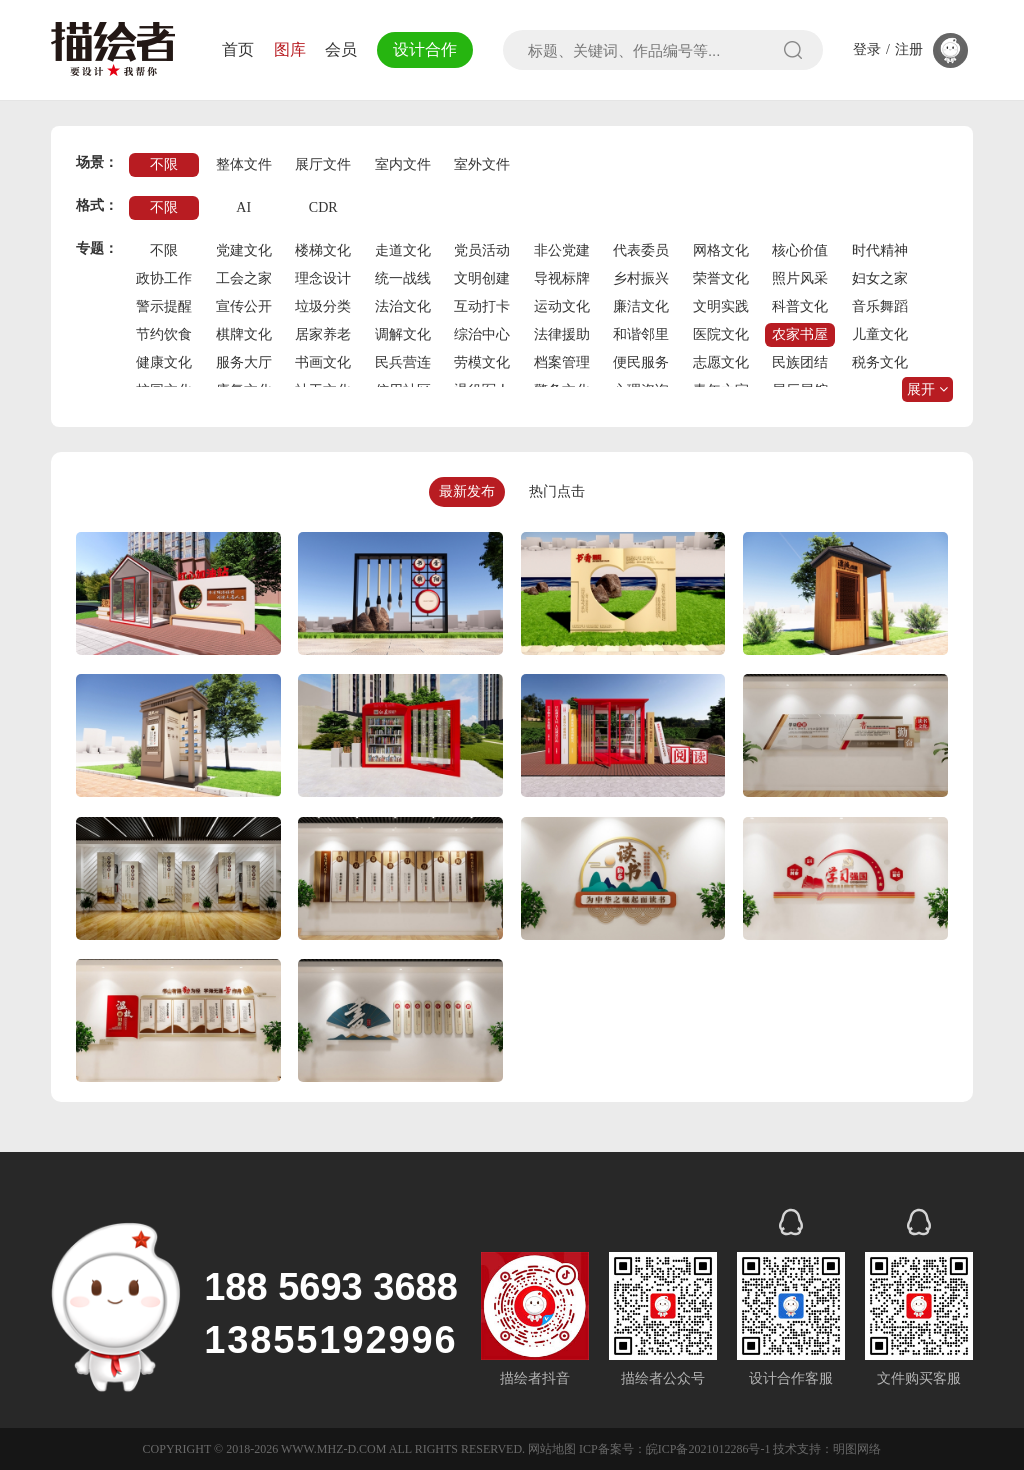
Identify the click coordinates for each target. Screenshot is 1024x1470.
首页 (238, 49)
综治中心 (482, 334)
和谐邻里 (641, 334)
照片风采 (800, 278)
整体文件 (244, 164)
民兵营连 (403, 362)
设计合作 (425, 49)
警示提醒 (164, 306)
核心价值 (800, 250)
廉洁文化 (641, 306)
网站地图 (552, 1449)
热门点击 (557, 491)
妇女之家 (880, 278)
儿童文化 (880, 334)
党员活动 (482, 250)
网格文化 (721, 250)
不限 (164, 164)
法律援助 (562, 334)
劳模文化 (482, 362)
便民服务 (641, 362)
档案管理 (562, 362)
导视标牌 (562, 278)
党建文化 (244, 250)
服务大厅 (244, 362)
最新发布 (467, 491)
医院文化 (721, 334)
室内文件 (403, 164)
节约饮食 (164, 334)
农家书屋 (800, 334)
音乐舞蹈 (880, 306)
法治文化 (403, 306)
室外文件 (482, 164)
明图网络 (857, 1449)
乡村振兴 (641, 278)
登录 (867, 50)
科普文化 (800, 306)
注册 (909, 50)
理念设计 (323, 278)
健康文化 (164, 362)
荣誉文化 (721, 278)
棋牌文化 (244, 334)
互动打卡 (482, 306)
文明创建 (482, 278)
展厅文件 (323, 164)
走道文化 (403, 250)
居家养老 (323, 334)
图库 (290, 49)
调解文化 (403, 334)
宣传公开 (244, 306)
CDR (323, 207)
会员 (341, 49)
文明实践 (721, 306)
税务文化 (880, 362)
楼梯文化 (323, 250)
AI (243, 207)
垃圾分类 (323, 306)
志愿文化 (721, 362)
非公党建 (562, 250)
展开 (927, 389)
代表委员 (641, 250)
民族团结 (800, 362)
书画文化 (323, 362)
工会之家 (244, 278)
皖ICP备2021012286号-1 (708, 1449)
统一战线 (403, 278)
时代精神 (880, 250)
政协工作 (164, 278)
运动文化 (562, 306)
